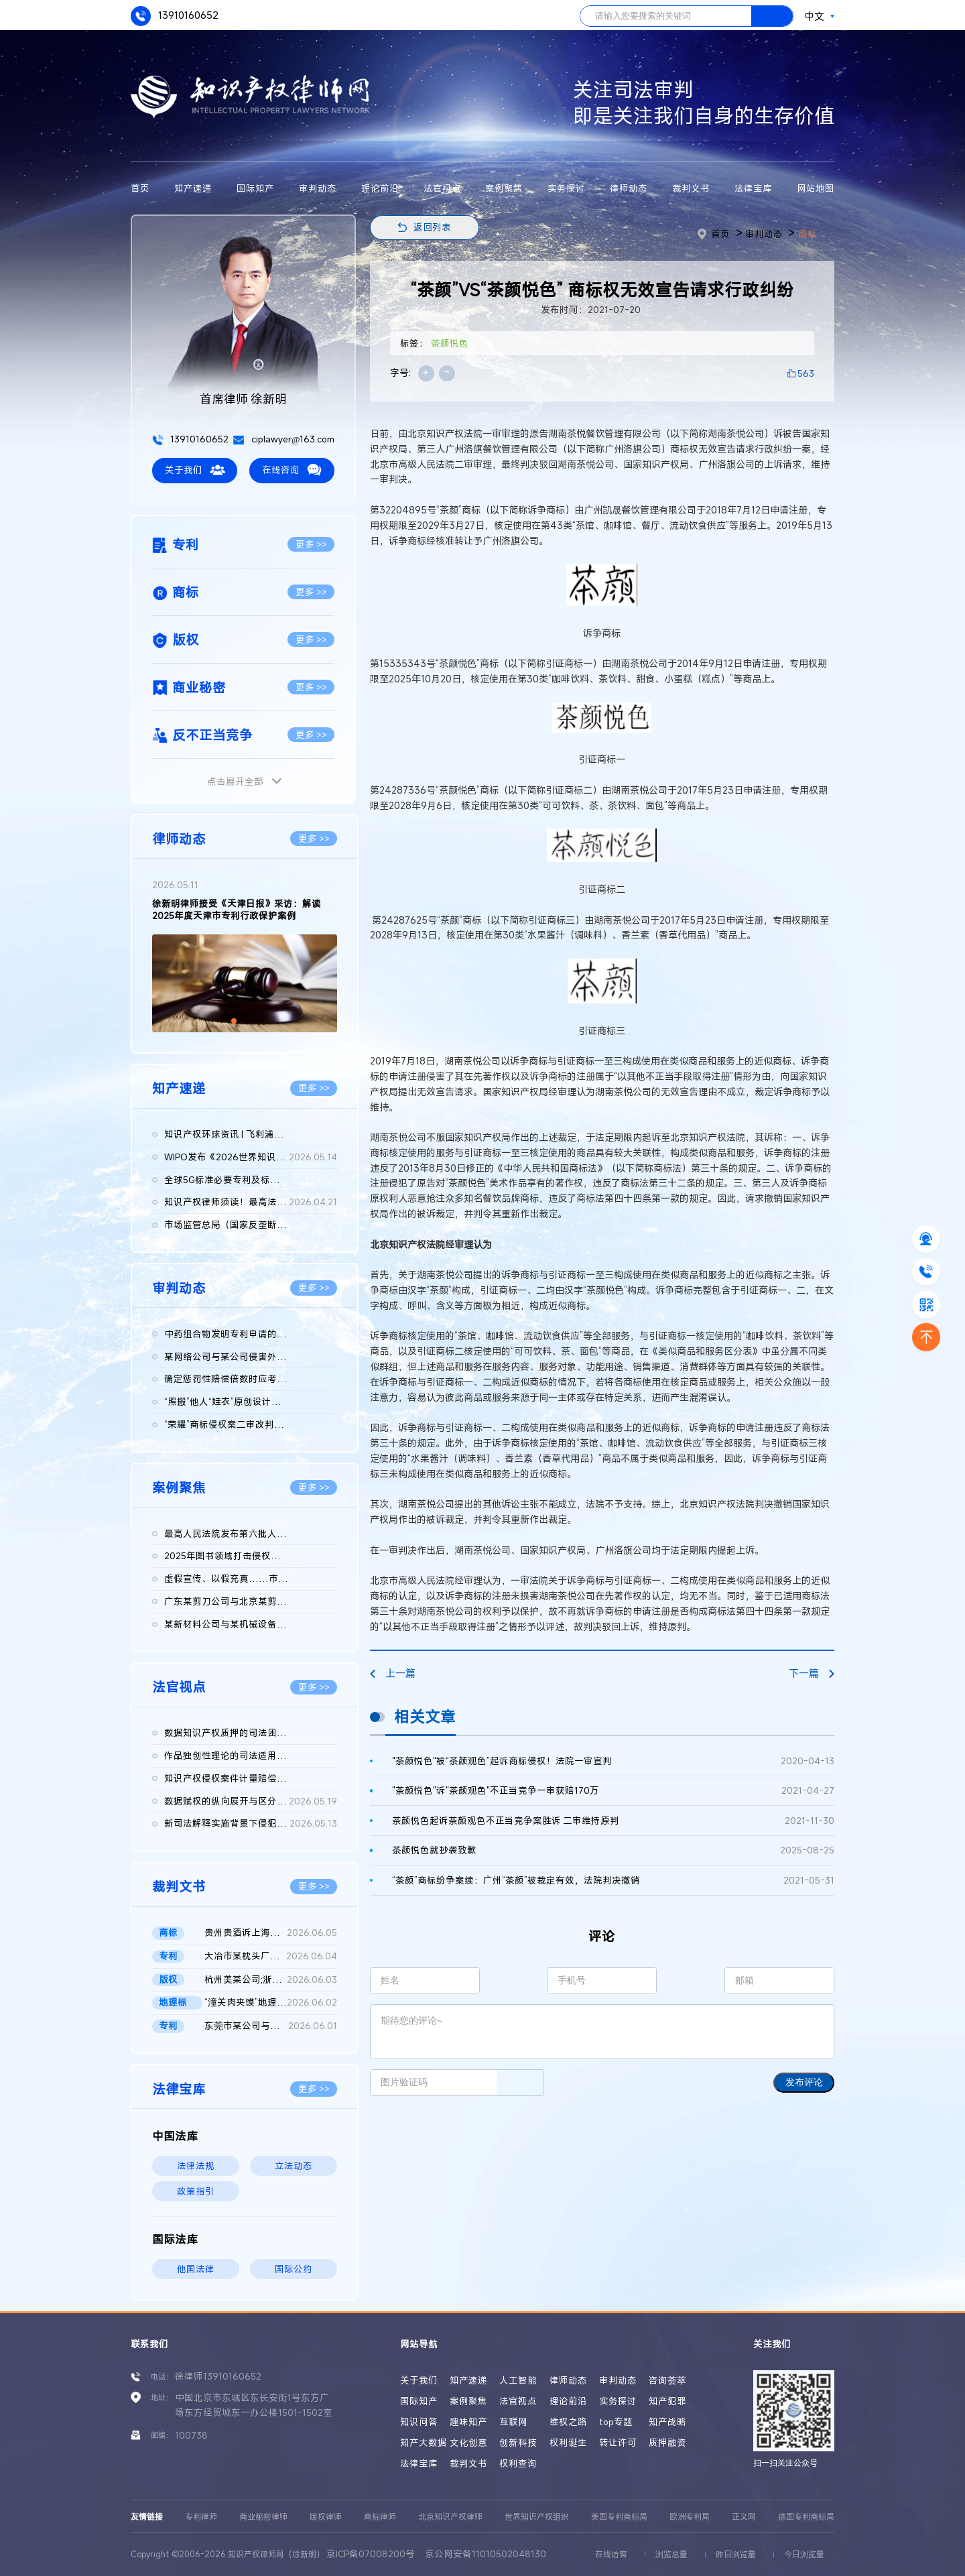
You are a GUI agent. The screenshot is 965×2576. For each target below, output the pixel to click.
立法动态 (293, 2166)
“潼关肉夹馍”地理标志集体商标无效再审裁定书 (270, 2002)
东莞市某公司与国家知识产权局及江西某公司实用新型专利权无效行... (270, 2026)
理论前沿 (380, 188)
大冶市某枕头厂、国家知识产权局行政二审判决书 (270, 1956)
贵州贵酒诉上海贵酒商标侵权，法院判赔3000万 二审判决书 (270, 1933)
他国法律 (195, 2269)
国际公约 (293, 2269)
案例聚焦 (504, 188)
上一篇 (392, 1673)
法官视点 (442, 188)
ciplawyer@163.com (284, 439)
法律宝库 (753, 188)
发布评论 (804, 2082)
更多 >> (311, 544)
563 (805, 373)
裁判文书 (691, 188)
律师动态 (628, 188)
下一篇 (811, 1673)
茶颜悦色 (449, 343)
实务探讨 (566, 188)
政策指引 (195, 2191)
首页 (140, 188)
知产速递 (193, 188)
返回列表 (432, 227)
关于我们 (195, 470)
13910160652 (174, 16)
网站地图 (815, 188)
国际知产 (255, 188)
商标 (807, 234)
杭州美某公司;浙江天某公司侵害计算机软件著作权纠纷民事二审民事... (270, 1980)
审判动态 (317, 188)
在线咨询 (292, 470)
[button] (234, 1021)
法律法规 (195, 2166)
